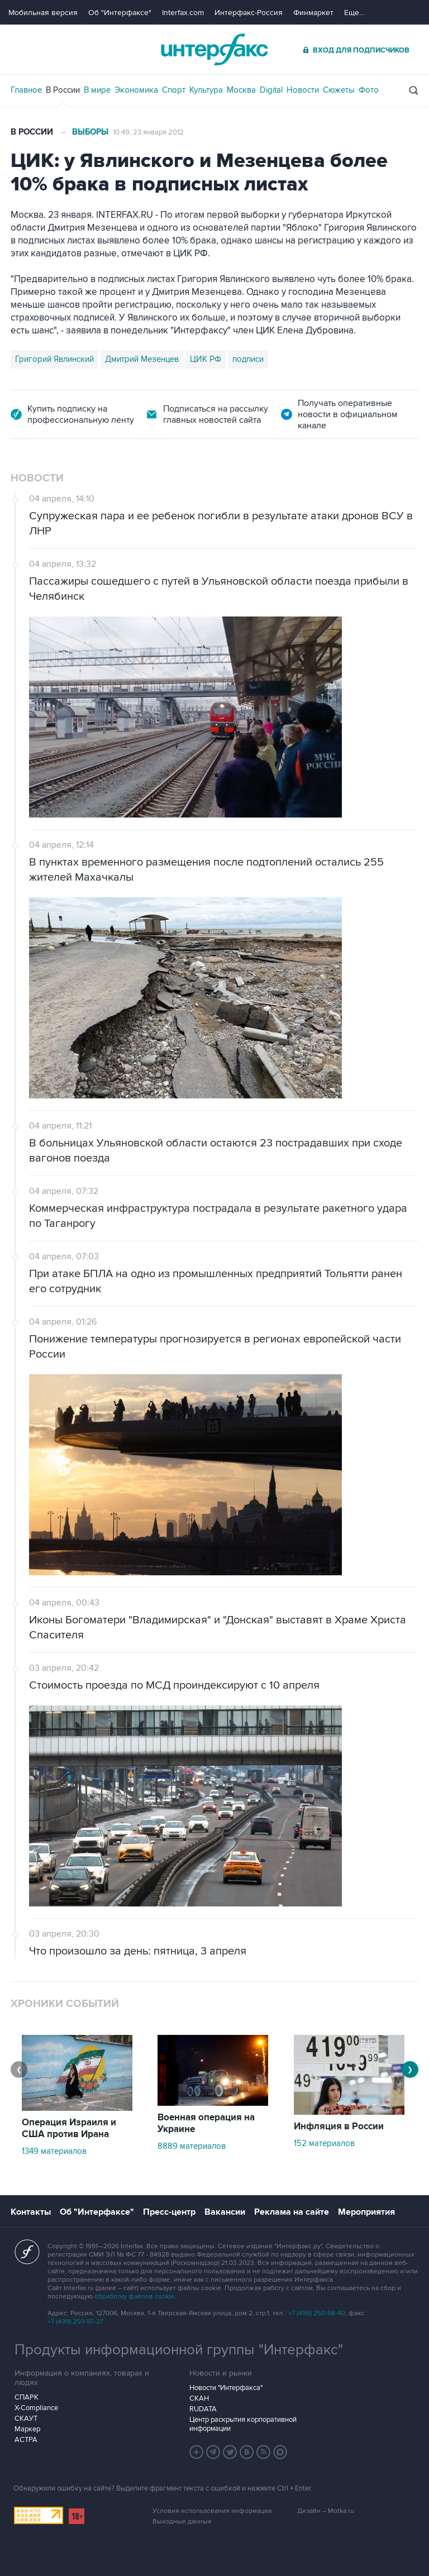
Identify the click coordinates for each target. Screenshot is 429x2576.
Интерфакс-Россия (248, 12)
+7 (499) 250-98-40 (316, 2313)
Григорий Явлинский (54, 359)
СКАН (199, 2398)
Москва (241, 90)
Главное (26, 90)
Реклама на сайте (291, 2211)
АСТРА (26, 2439)
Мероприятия (366, 2211)
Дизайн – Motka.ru (325, 2511)
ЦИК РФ (205, 359)
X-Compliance (36, 2407)
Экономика (136, 90)
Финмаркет (313, 12)
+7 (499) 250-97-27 (75, 2321)
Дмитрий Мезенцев (142, 359)
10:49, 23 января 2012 (148, 132)
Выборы (90, 132)
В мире (97, 90)
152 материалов (324, 2143)
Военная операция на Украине (206, 2123)
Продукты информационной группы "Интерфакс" (179, 2350)
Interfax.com (183, 12)
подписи (248, 359)
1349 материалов (54, 2151)
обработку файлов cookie (134, 2296)
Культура (206, 90)
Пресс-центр (169, 2211)
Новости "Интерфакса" (226, 2387)
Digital (271, 90)
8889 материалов (192, 2146)
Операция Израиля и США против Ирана (69, 2128)
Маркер (27, 2429)
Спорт (173, 90)
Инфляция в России (339, 2126)
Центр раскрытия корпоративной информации (243, 2424)
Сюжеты (339, 90)
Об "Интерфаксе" (119, 12)
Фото (369, 90)
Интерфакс (214, 49)
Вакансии (224, 2211)
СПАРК (27, 2397)
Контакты (31, 2211)
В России (63, 90)
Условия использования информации (212, 2511)
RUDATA (203, 2409)
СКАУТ (26, 2418)
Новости (303, 90)
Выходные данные (182, 2521)
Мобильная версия (43, 12)
